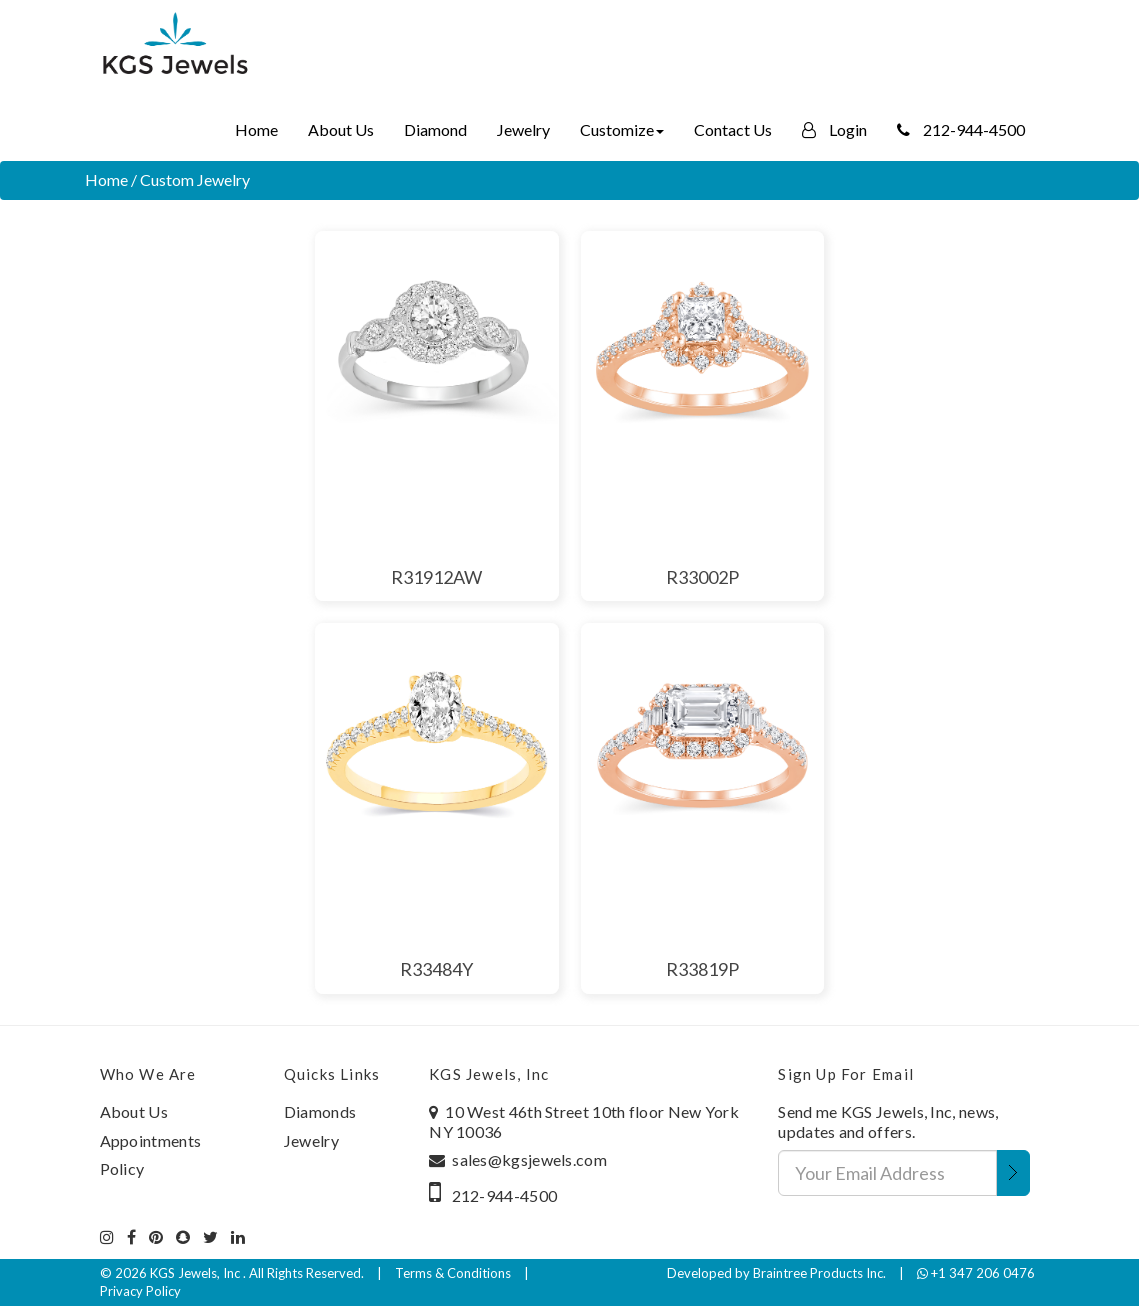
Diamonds (320, 1111)
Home (256, 129)
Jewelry (523, 129)
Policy (122, 1168)
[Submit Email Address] (1013, 1173)
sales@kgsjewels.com (529, 1159)
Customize (622, 129)
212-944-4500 (961, 129)
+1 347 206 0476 (976, 1273)
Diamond (435, 129)
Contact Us (733, 129)
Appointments (151, 1140)
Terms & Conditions (453, 1273)
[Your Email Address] (887, 1173)
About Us (341, 129)
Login (834, 129)
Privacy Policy (140, 1291)
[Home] (175, 45)
